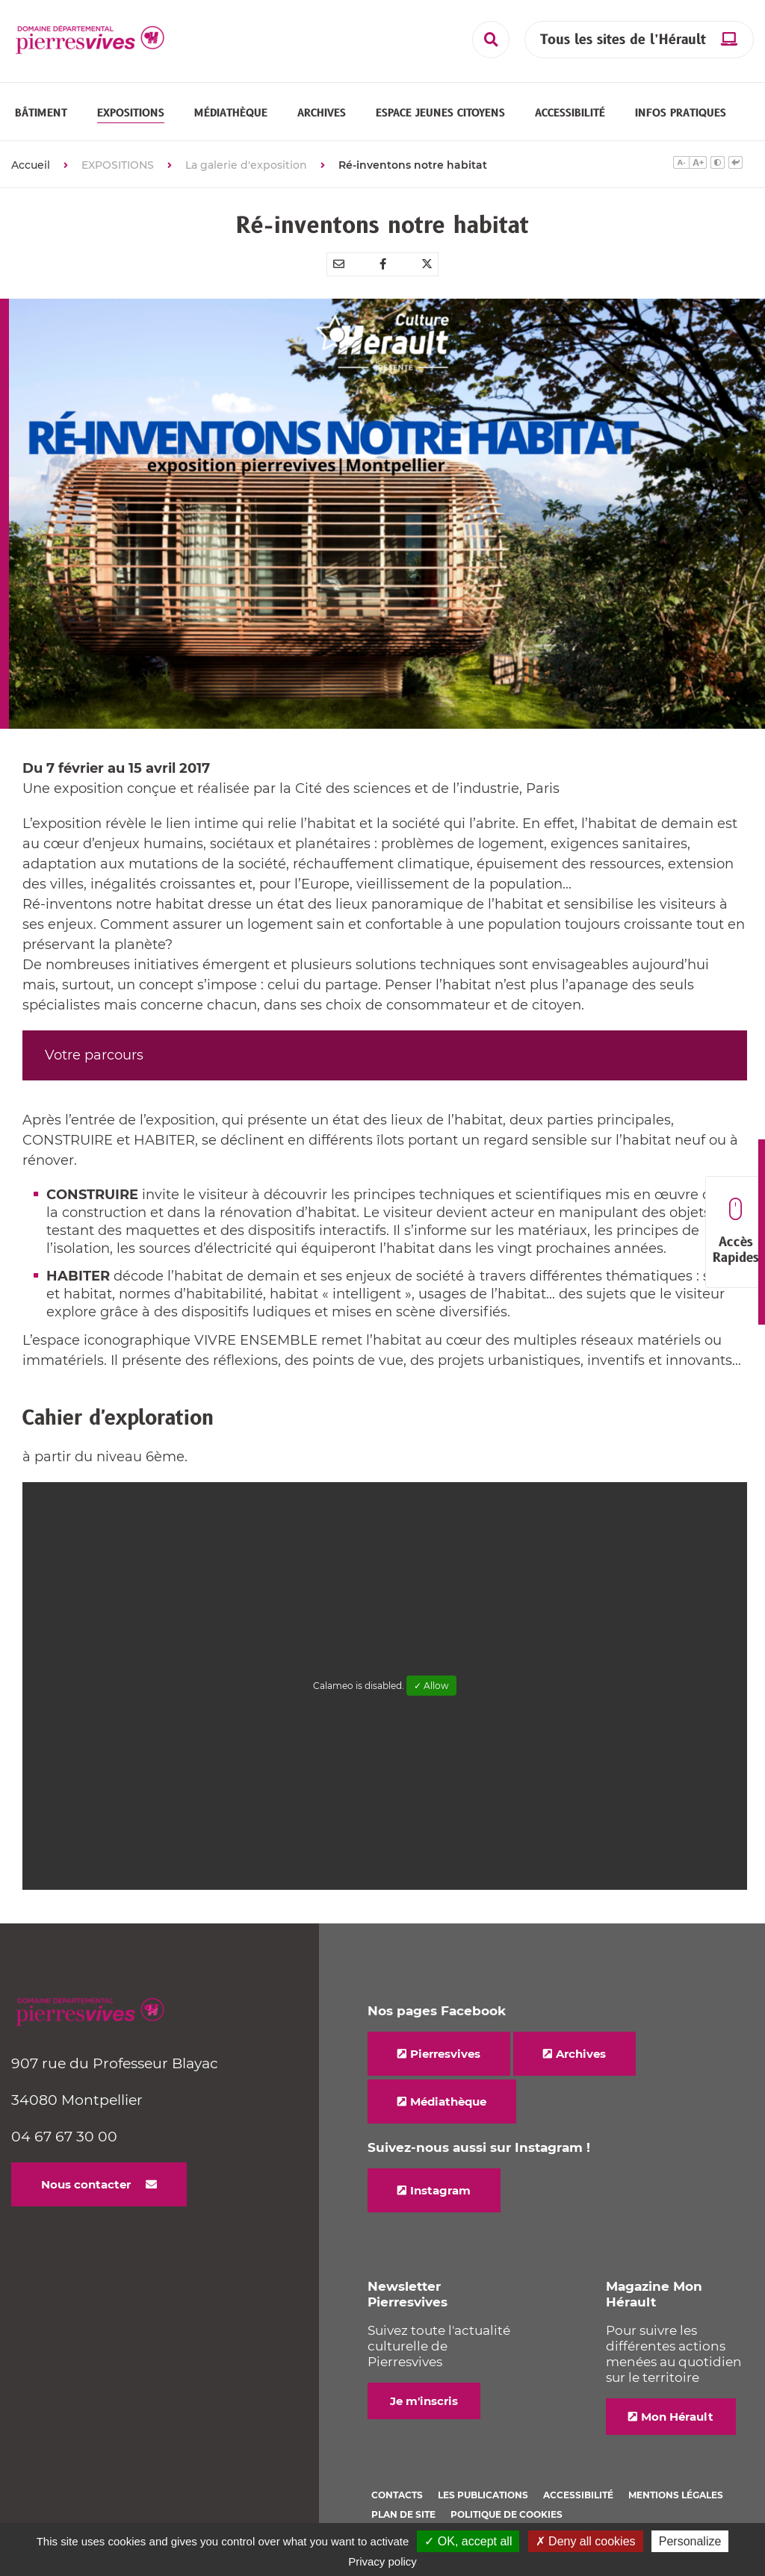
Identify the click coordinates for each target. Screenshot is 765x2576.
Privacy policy (382, 2561)
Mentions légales (675, 2495)
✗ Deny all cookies (586, 2541)
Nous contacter (86, 2184)
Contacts (397, 2495)
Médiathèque (448, 2101)
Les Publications (483, 2495)
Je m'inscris (424, 2401)
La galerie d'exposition (246, 165)
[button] (41, 112)
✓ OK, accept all (468, 2541)
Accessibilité (578, 2495)
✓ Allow (431, 1685)
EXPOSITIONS (117, 165)
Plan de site (403, 2514)
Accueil (30, 165)
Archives (581, 2054)
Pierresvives (445, 2054)
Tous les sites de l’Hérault (623, 40)
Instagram (440, 2190)
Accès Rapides (735, 1232)
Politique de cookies (506, 2514)
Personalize (690, 2541)
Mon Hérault (677, 2416)
